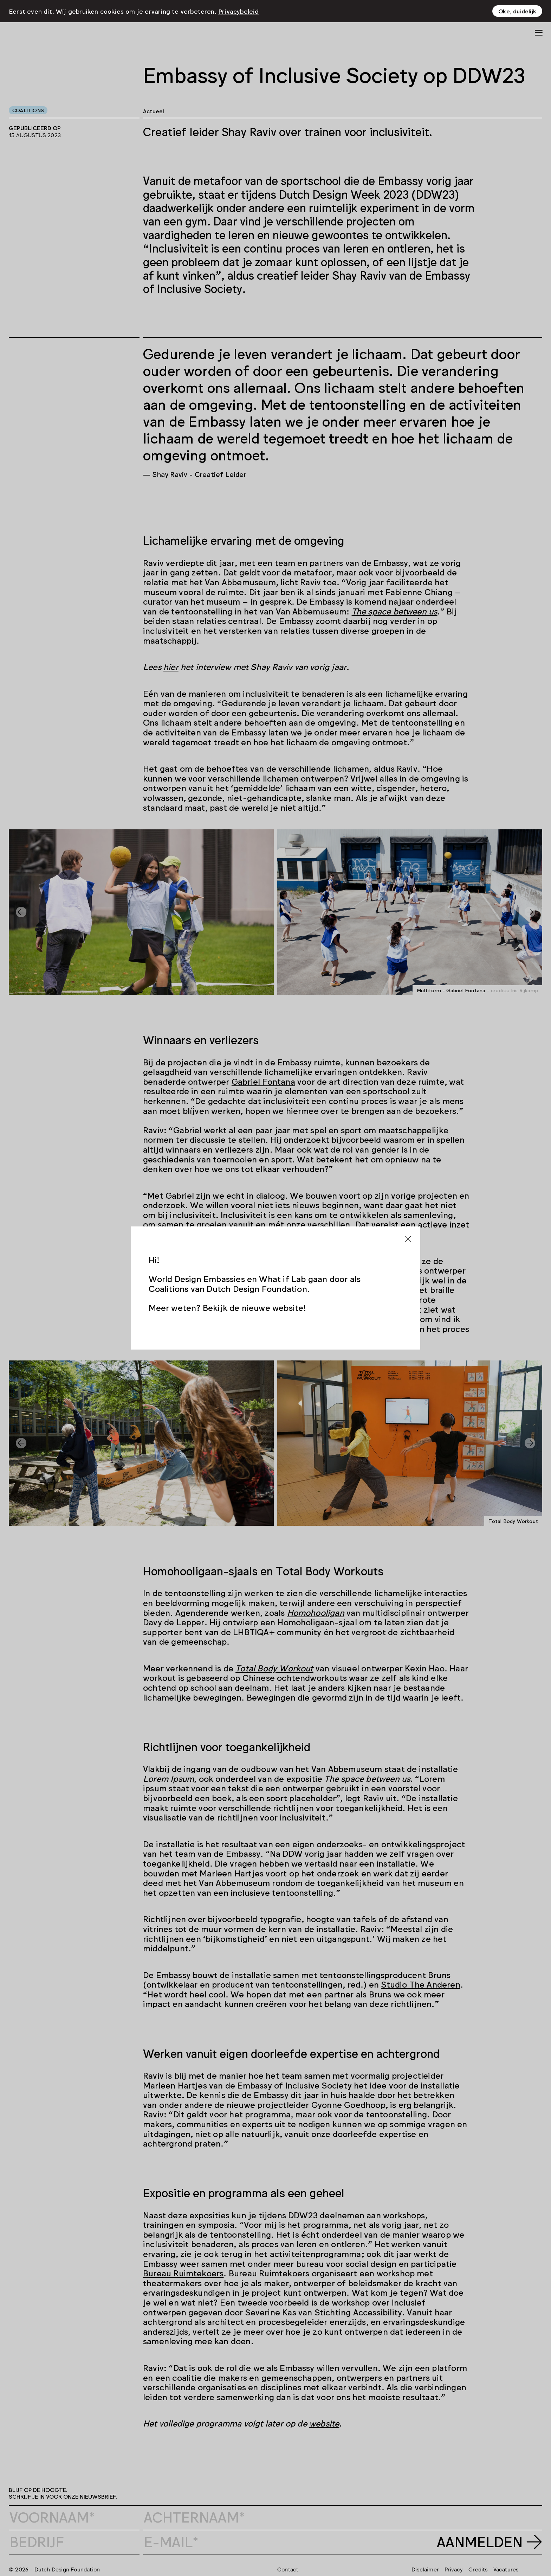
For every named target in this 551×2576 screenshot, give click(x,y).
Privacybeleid (238, 11)
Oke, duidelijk (517, 10)
